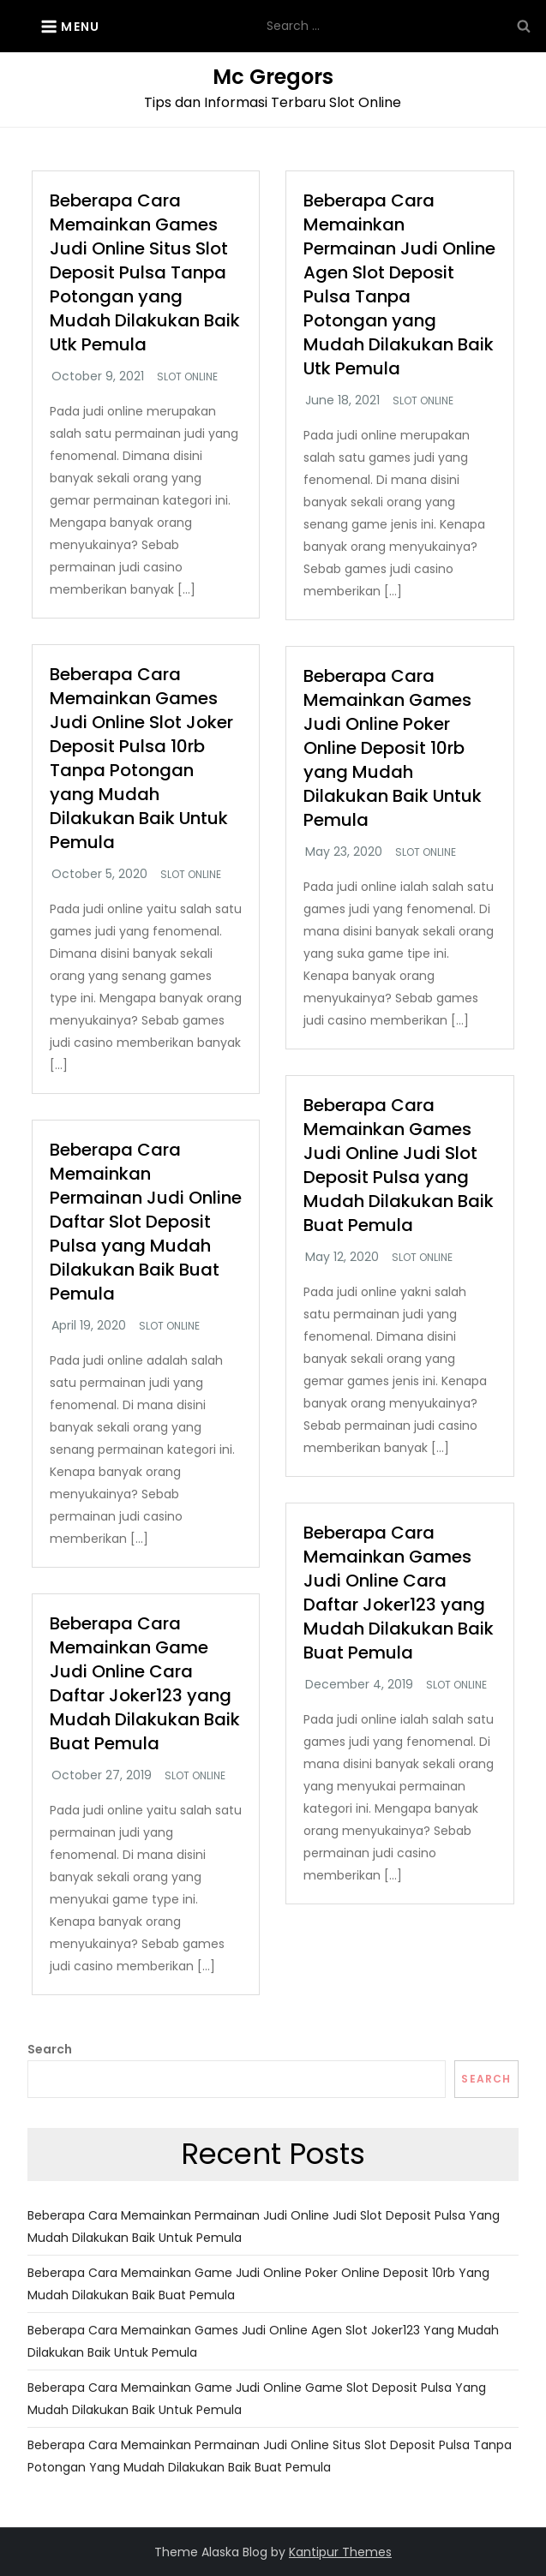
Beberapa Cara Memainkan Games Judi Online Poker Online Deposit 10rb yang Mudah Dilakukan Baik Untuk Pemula (392, 748)
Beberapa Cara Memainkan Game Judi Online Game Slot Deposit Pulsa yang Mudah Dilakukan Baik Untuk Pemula (256, 2398)
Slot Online (187, 377)
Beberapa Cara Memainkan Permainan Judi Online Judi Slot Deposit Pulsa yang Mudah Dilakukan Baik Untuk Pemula (263, 2226)
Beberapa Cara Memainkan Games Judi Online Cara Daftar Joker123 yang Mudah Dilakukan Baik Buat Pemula (398, 1593)
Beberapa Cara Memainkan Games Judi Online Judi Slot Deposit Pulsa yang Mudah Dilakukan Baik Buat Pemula (398, 1165)
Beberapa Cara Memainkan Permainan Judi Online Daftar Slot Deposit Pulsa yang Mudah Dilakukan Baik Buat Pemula (146, 1222)
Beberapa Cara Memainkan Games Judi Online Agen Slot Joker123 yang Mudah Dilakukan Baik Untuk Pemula (263, 2341)
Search (49, 2049)
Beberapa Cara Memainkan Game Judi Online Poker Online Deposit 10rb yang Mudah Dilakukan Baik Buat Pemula (258, 2284)
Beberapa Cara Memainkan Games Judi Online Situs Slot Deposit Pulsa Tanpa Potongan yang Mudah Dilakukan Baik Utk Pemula (145, 272)
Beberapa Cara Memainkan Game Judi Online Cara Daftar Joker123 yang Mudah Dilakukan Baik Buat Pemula (145, 1683)
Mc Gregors (273, 77)
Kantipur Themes (340, 2552)
